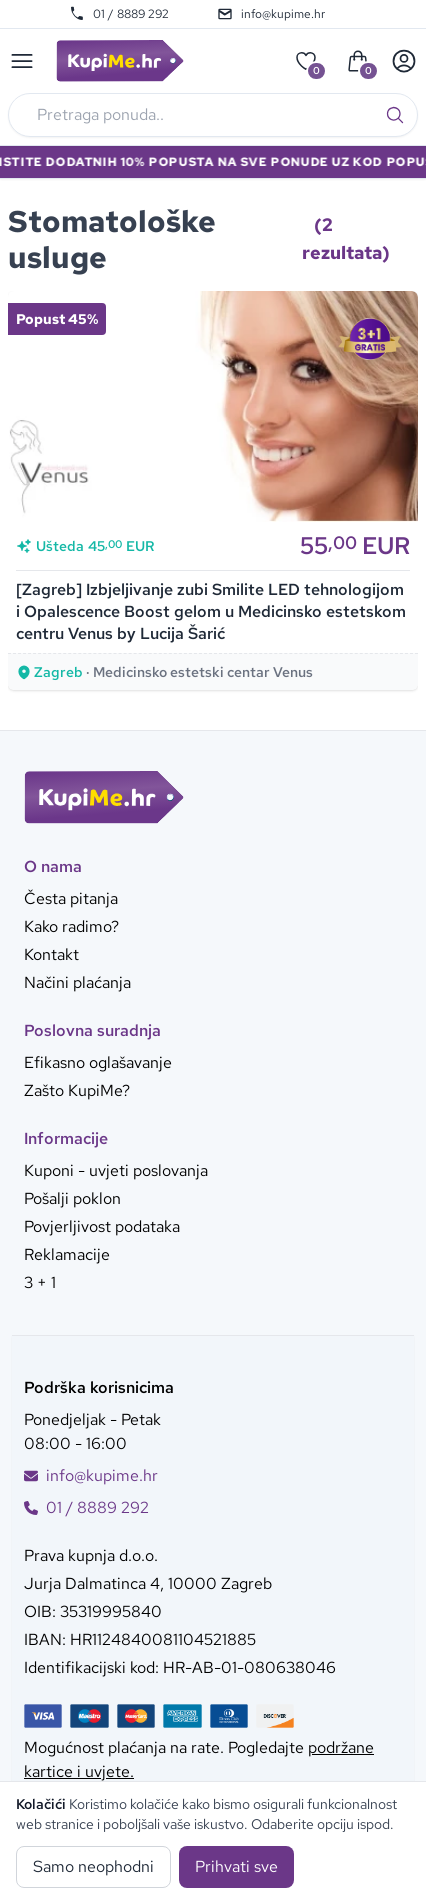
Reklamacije (67, 1254)
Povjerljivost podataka (102, 1226)
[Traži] (395, 115)
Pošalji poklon (72, 1198)
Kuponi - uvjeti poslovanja (116, 1170)
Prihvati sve (236, 1866)
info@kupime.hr (271, 14)
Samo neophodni (93, 1866)
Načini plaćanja (77, 982)
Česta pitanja (71, 898)
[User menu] (404, 61)
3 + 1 (40, 1282)
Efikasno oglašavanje (98, 1062)
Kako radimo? (71, 926)
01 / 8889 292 (119, 14)
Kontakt (51, 954)
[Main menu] (22, 61)
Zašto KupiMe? (77, 1090)
